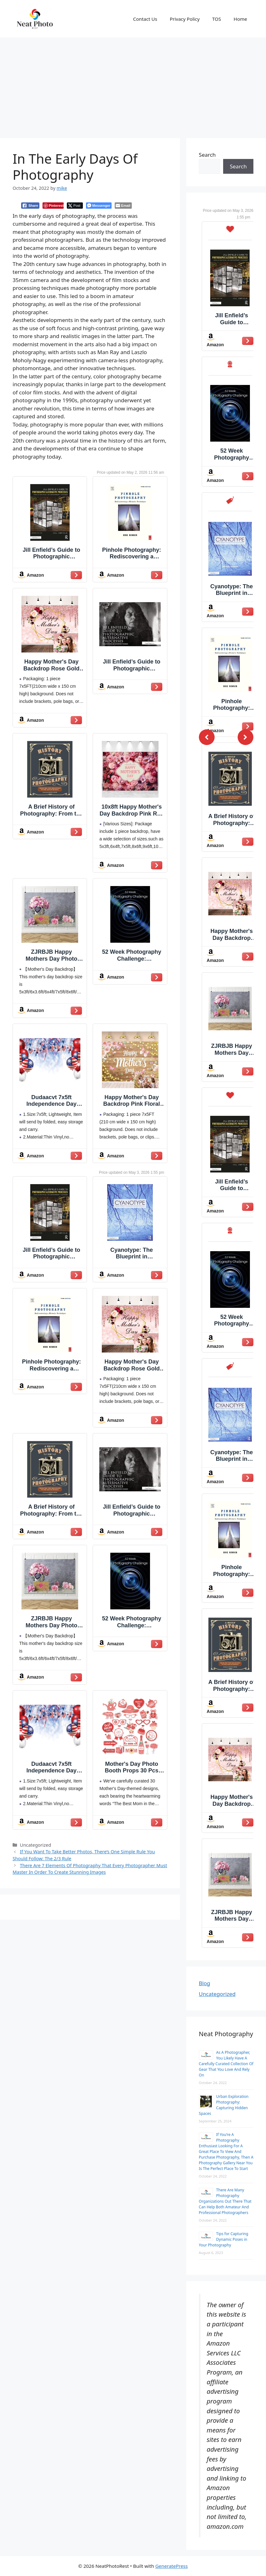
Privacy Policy (185, 19)
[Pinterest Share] (53, 205)
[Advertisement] (133, 85)
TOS (216, 19)
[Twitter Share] (75, 205)
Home (240, 19)
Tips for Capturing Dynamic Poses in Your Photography (223, 2239)
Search (207, 154)
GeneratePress (171, 2566)
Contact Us (145, 19)
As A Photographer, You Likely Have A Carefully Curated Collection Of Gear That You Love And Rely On (226, 2064)
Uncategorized (217, 1993)
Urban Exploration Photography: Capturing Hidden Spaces (224, 2105)
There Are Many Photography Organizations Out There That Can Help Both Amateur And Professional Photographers (225, 2201)
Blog (204, 1983)
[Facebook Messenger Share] (99, 205)
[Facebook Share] (30, 205)
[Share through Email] (123, 205)
